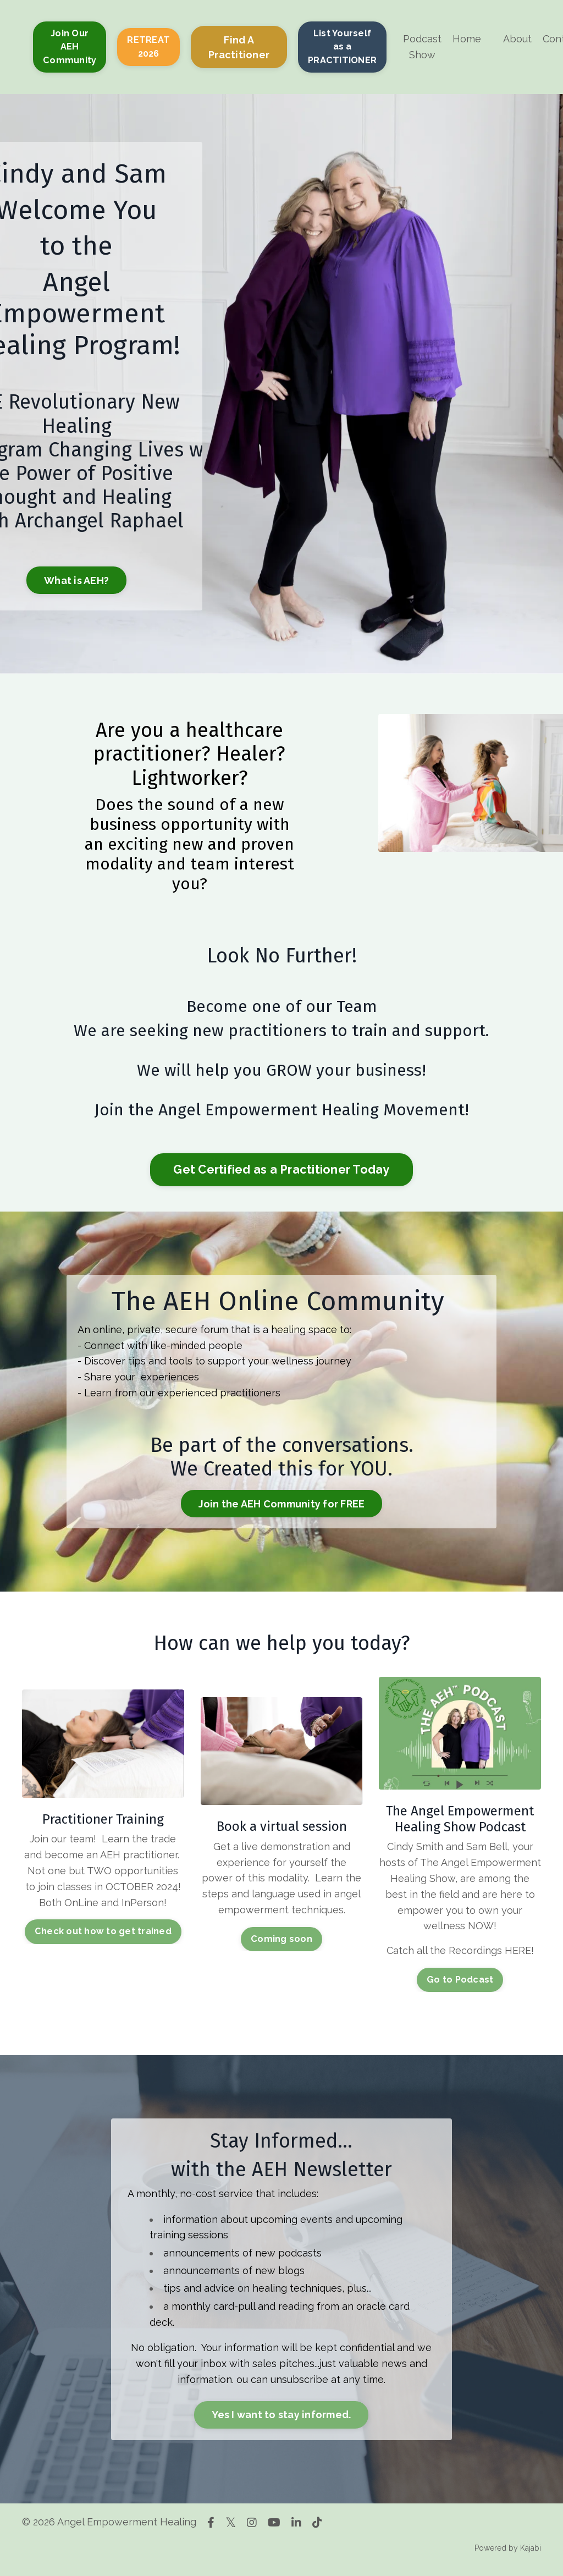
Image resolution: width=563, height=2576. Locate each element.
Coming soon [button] (281, 1939)
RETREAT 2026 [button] (148, 46)
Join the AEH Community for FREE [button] (281, 1504)
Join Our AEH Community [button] (69, 46)
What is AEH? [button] (76, 580)
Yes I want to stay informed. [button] (281, 2414)
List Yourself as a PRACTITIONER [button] (342, 46)
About (517, 39)
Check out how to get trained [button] (103, 1931)
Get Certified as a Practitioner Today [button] (281, 1169)
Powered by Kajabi (507, 2548)
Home (466, 39)
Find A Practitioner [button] (238, 47)
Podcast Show (422, 46)
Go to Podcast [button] (460, 1979)
